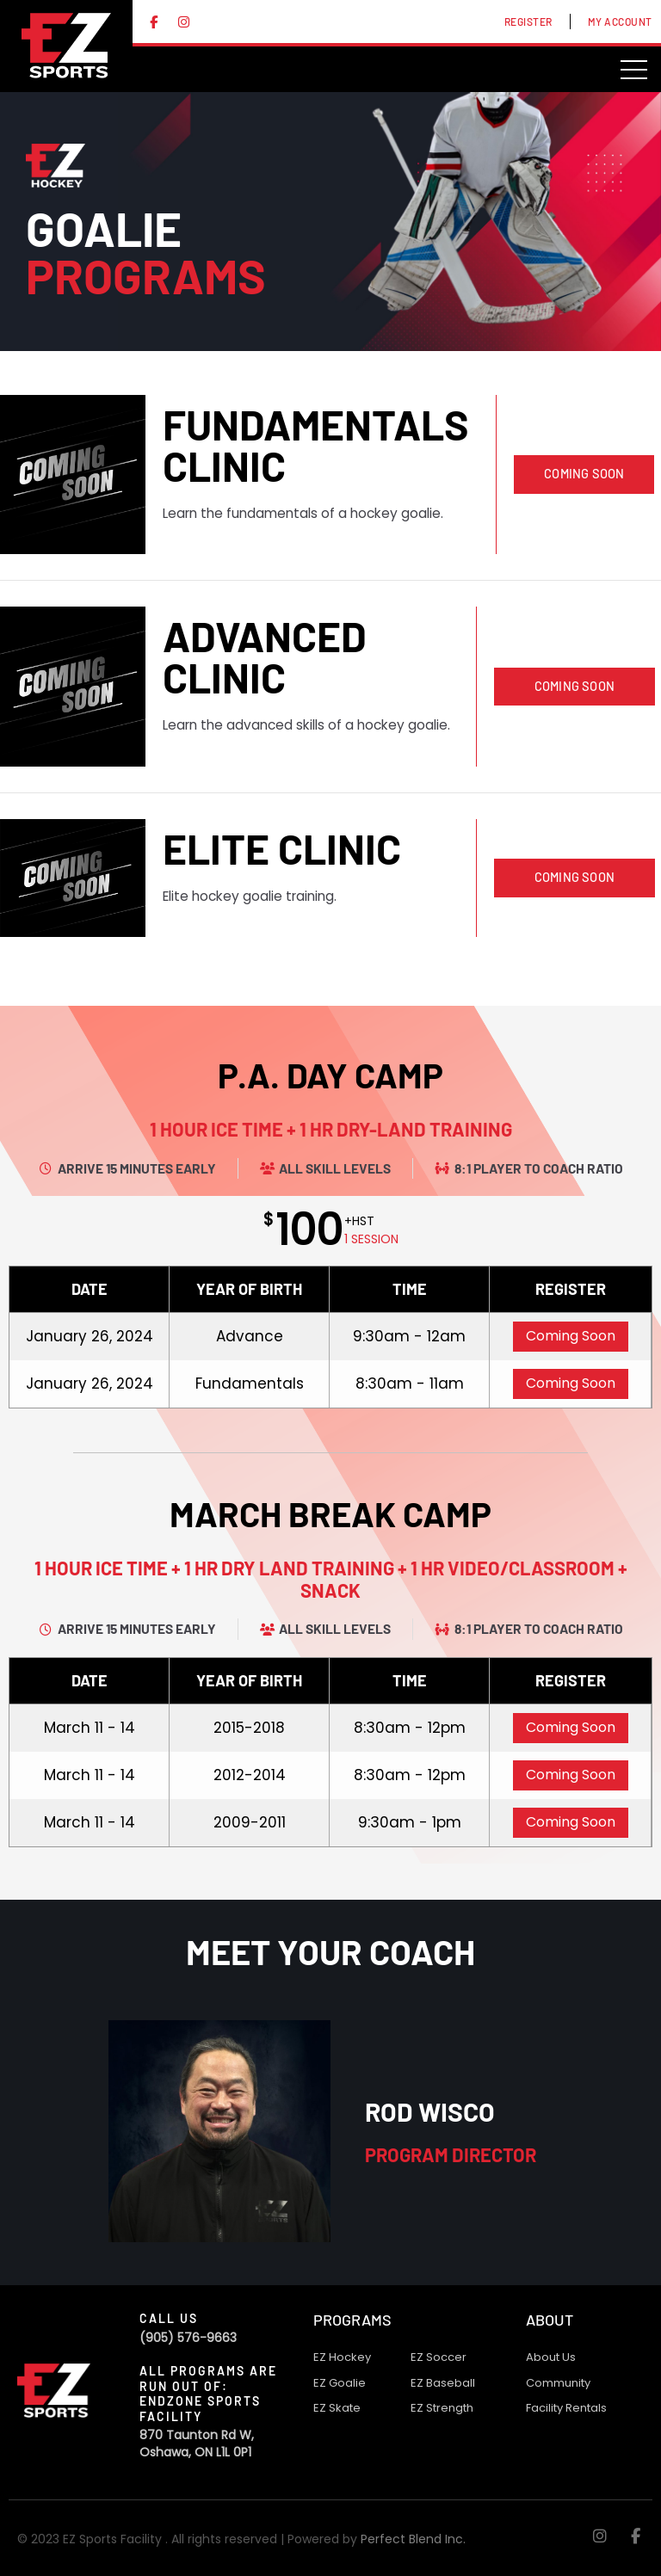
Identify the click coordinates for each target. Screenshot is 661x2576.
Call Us (168, 2318)
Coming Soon (570, 1336)
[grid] (330, 1337)
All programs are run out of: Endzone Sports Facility (208, 2393)
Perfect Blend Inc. (413, 2539)
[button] (584, 474)
